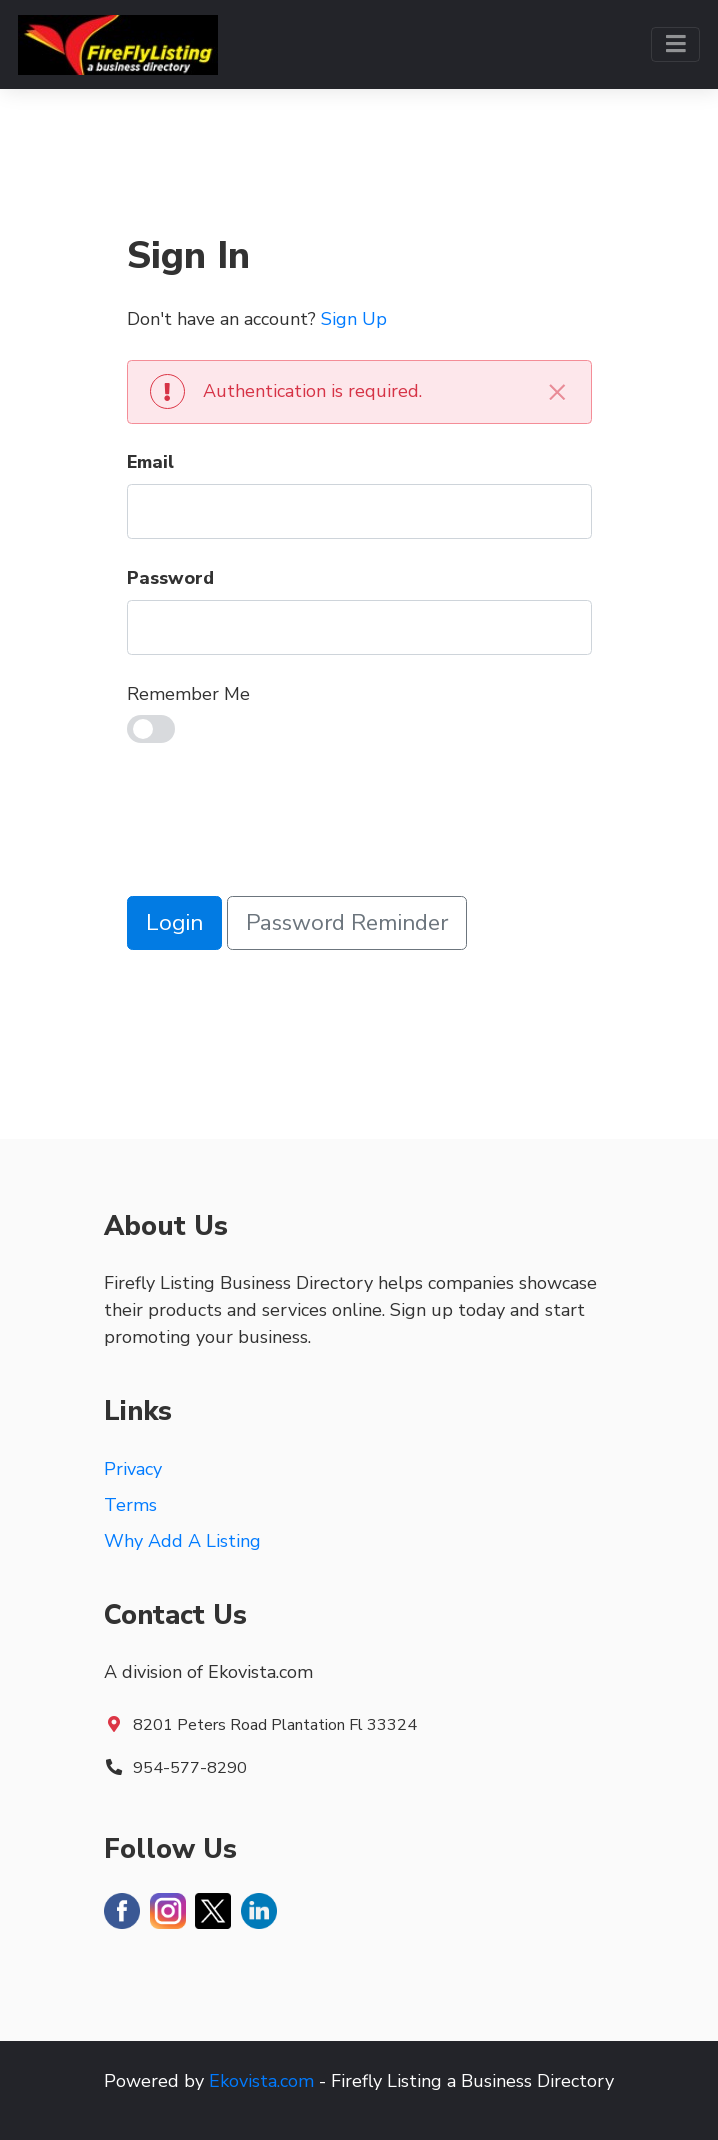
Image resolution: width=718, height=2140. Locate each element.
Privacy (133, 1469)
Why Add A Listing (182, 1541)
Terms (130, 1505)
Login (174, 922)
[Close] (558, 391)
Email (150, 462)
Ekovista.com (261, 2081)
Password (170, 578)
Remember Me (188, 694)
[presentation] (279, 824)
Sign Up (354, 319)
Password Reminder (347, 922)
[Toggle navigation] (675, 44)
